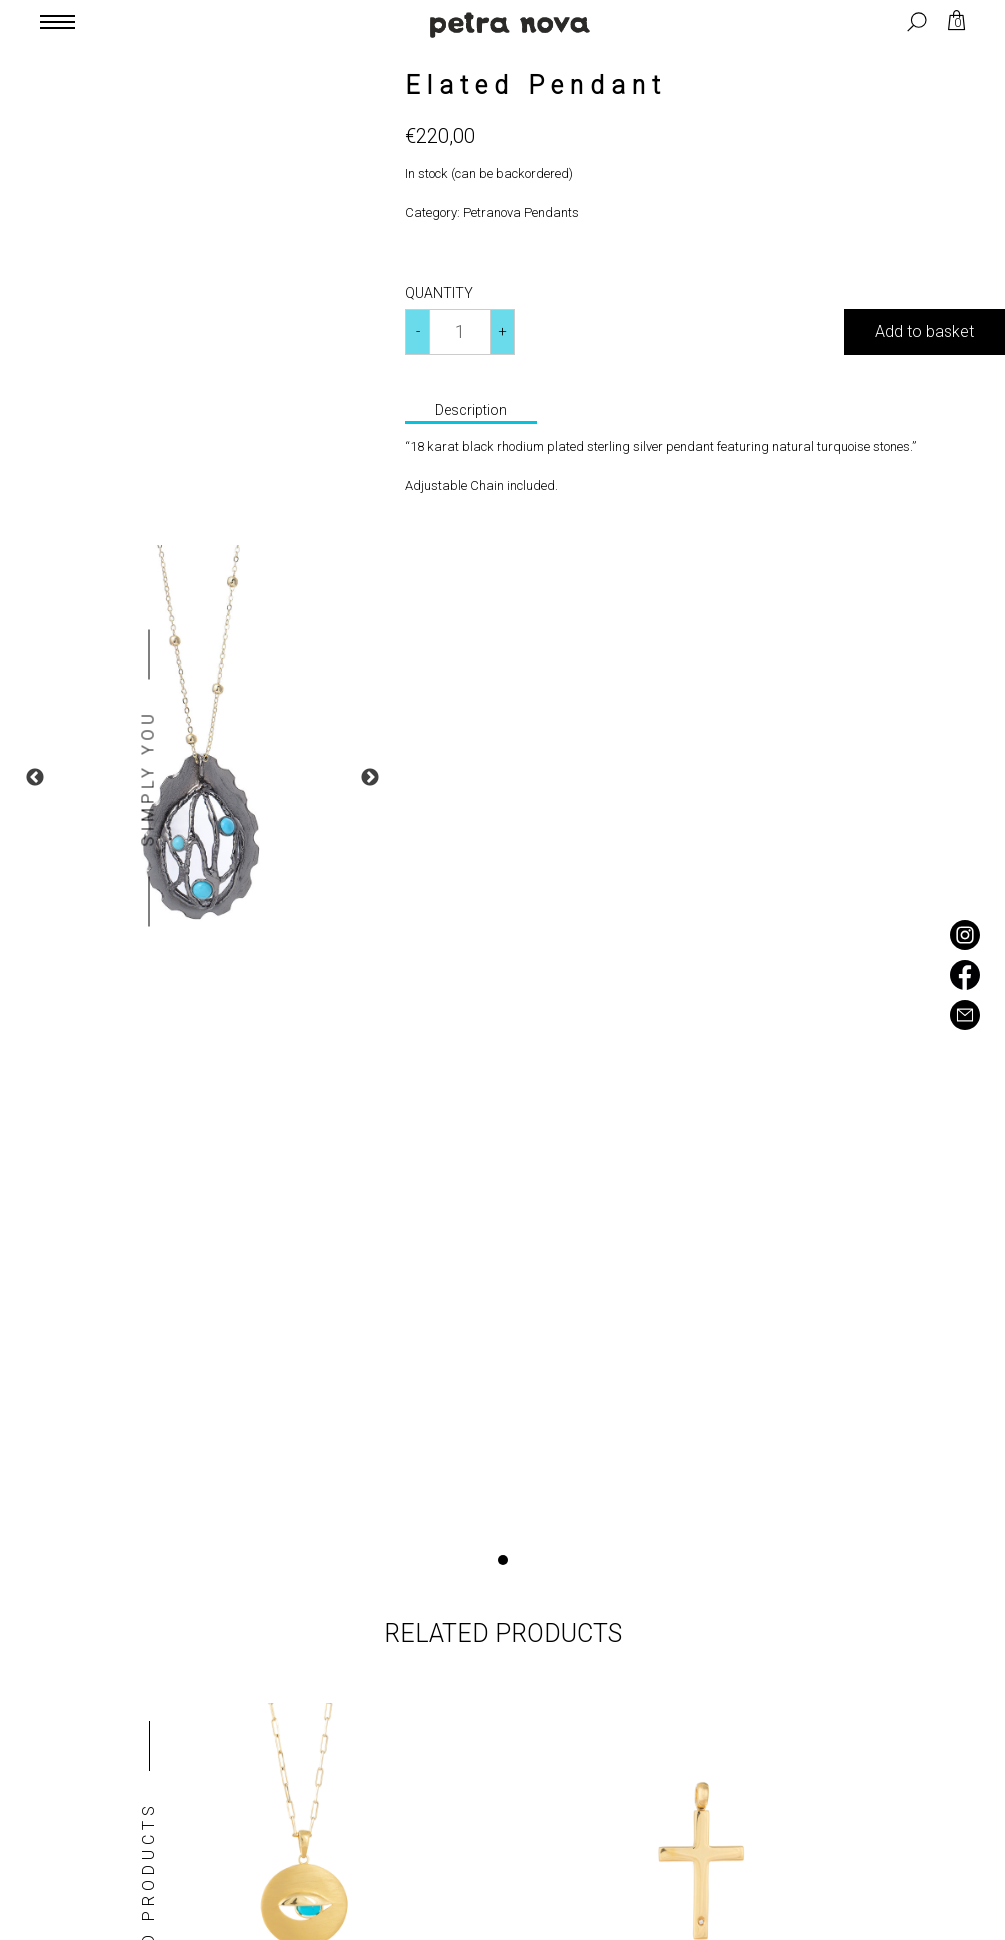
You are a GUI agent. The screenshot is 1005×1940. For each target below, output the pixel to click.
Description (471, 410)
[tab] (471, 412)
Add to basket (924, 331)
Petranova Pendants (521, 212)
